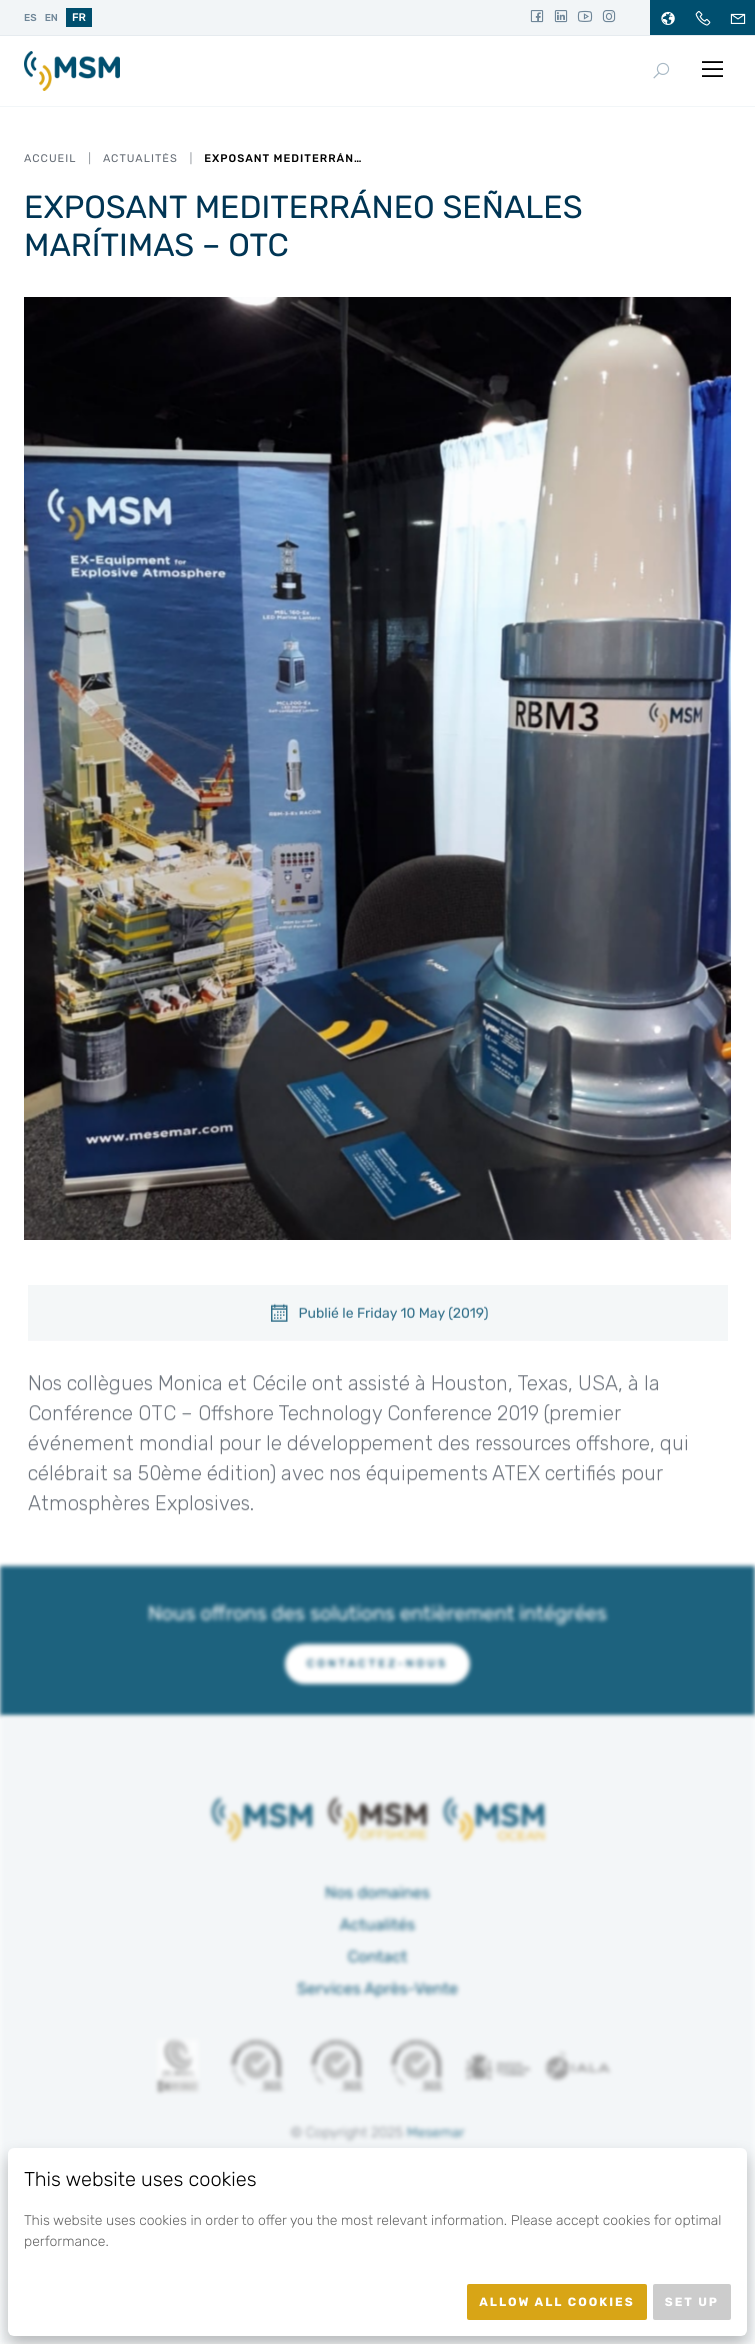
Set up (692, 2302)
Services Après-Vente (377, 1988)
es (30, 18)
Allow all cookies (557, 2302)
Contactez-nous (377, 1663)
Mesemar (436, 2132)
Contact (378, 1956)
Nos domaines (377, 1892)
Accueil (50, 158)
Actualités (140, 158)
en (51, 18)
